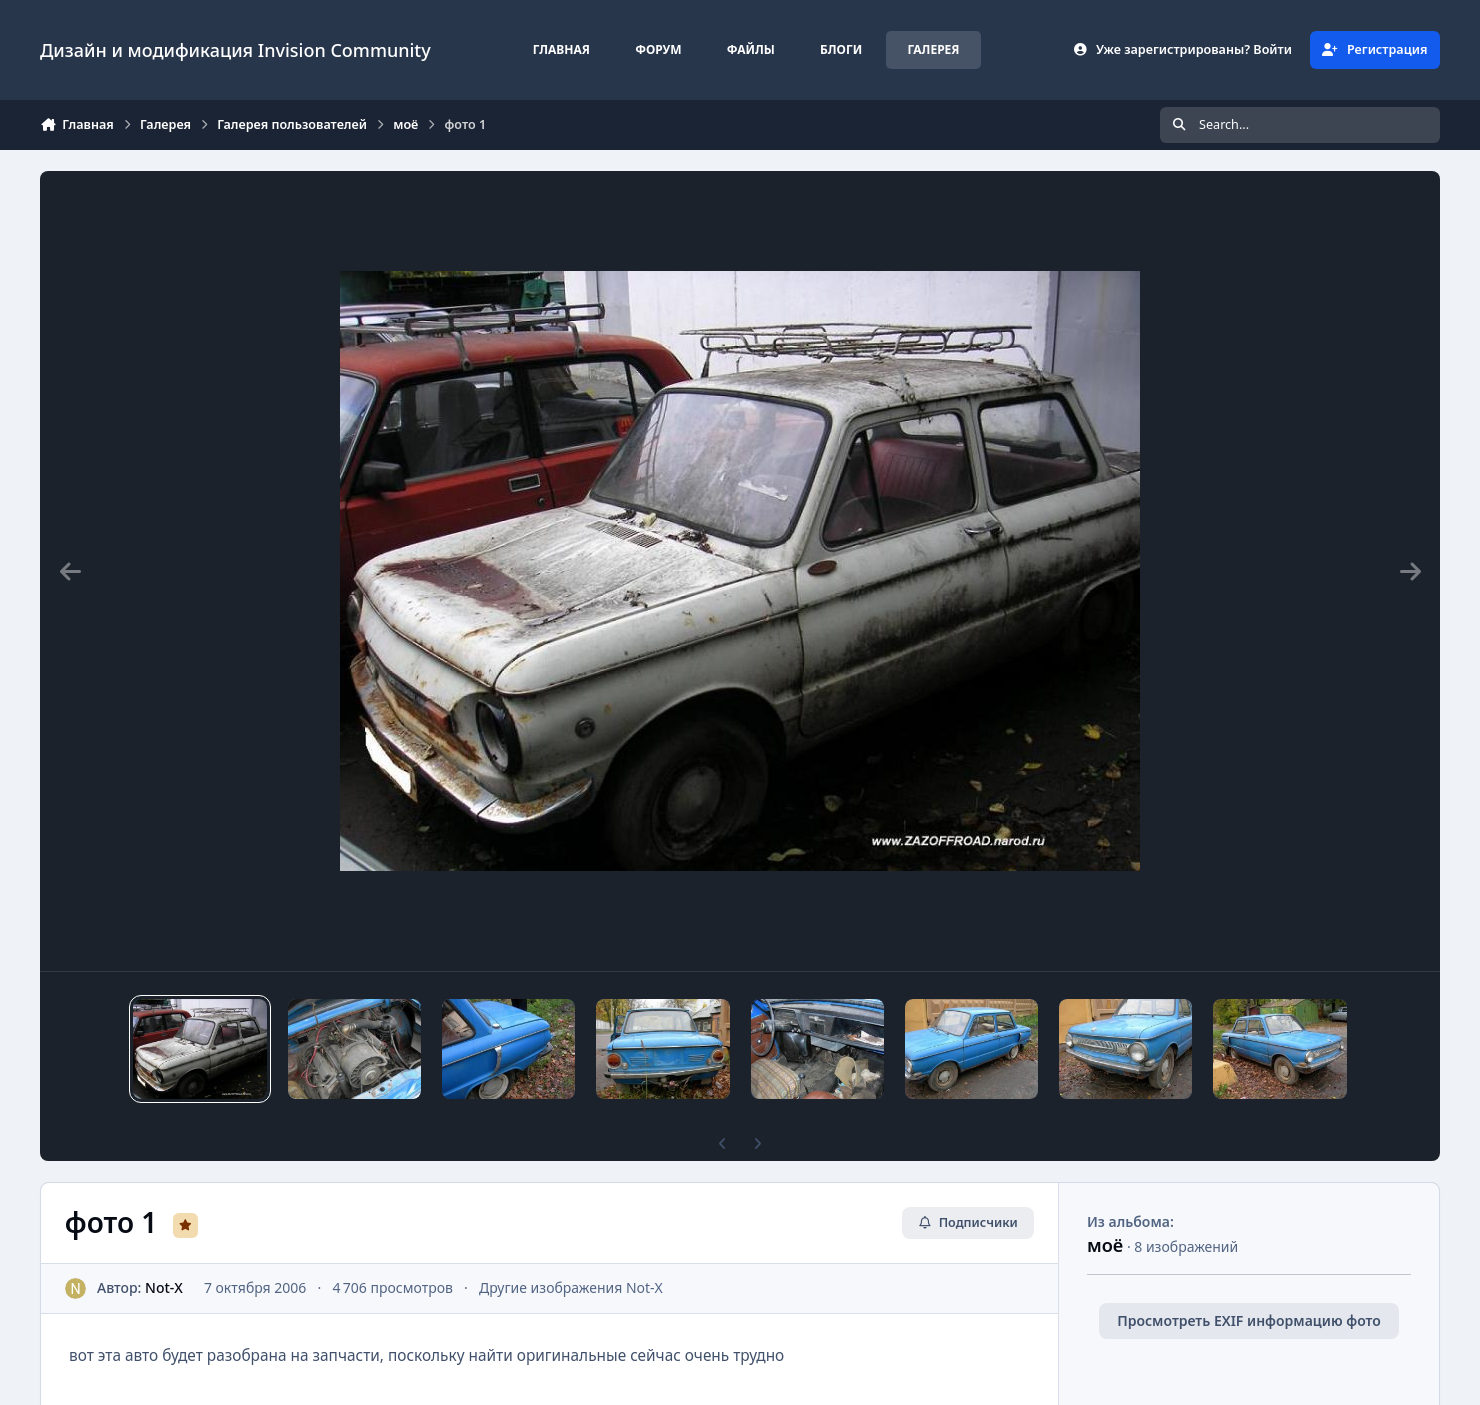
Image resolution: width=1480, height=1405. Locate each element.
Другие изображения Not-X (571, 1287)
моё (1105, 1245)
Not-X (164, 1287)
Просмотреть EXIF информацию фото (1249, 1320)
